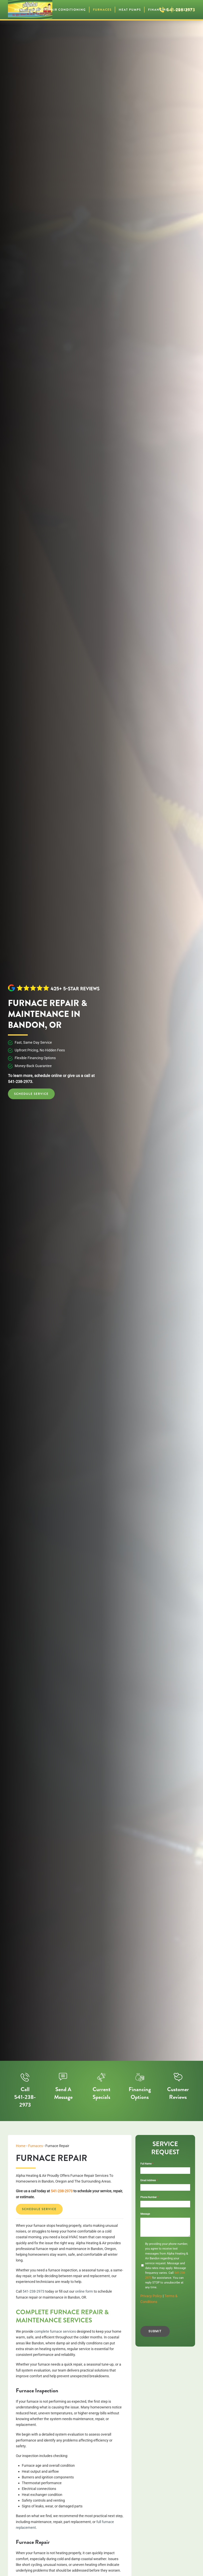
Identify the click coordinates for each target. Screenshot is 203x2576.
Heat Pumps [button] (130, 10)
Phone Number (149, 2197)
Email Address (149, 2180)
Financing (158, 10)
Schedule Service (31, 1094)
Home (19, 10)
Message (145, 2214)
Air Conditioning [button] (68, 10)
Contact (184, 10)
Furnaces (35, 2146)
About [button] (38, 10)
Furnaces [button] (102, 10)
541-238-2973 (20, 1081)
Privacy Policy (151, 2296)
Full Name (146, 2164)
